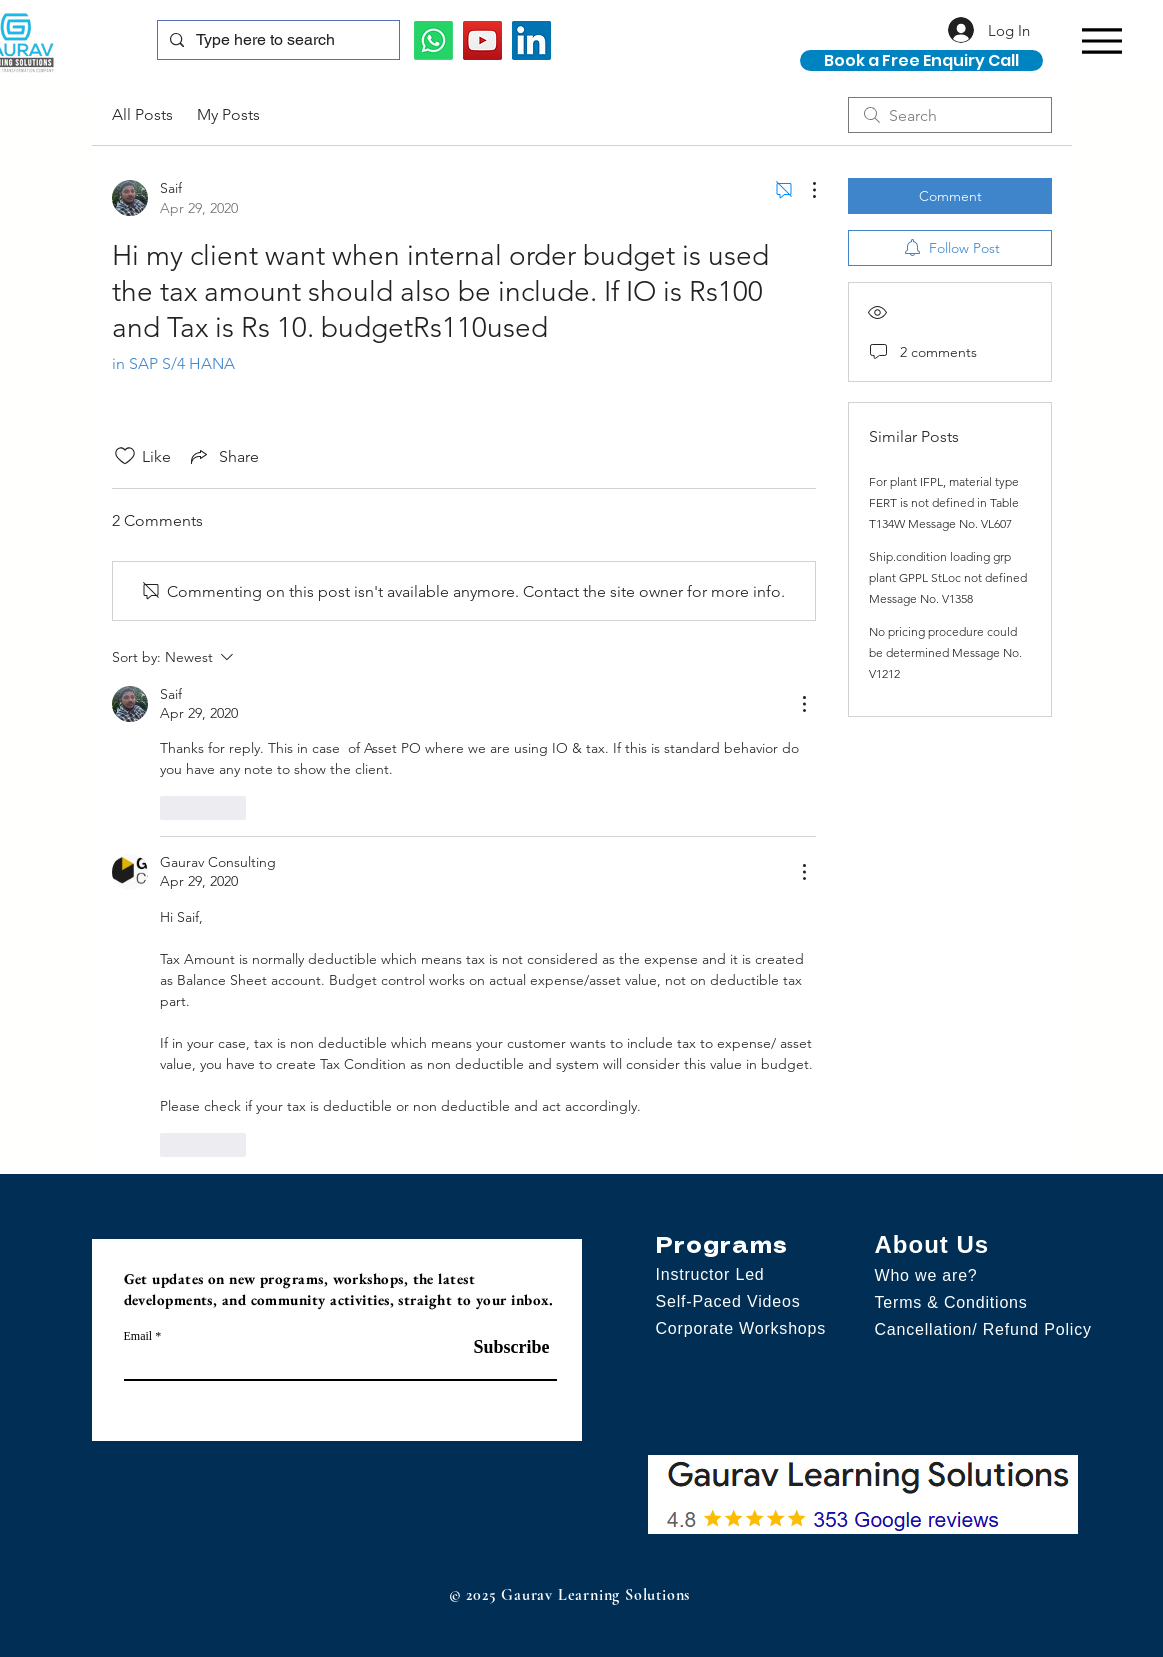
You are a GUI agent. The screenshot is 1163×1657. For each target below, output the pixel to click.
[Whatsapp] (433, 40)
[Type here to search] (276, 40)
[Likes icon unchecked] (125, 456)
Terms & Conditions (951, 1302)
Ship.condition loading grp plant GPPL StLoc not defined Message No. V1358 (948, 577)
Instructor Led (710, 1274)
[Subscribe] (499, 1347)
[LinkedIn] (531, 40)
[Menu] (1102, 40)
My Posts (228, 114)
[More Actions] (804, 190)
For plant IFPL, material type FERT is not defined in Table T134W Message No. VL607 (944, 502)
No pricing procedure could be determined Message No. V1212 (945, 652)
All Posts (142, 114)
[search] (950, 115)
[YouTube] (482, 40)
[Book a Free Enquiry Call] (921, 60)
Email (138, 1336)
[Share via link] (223, 456)
